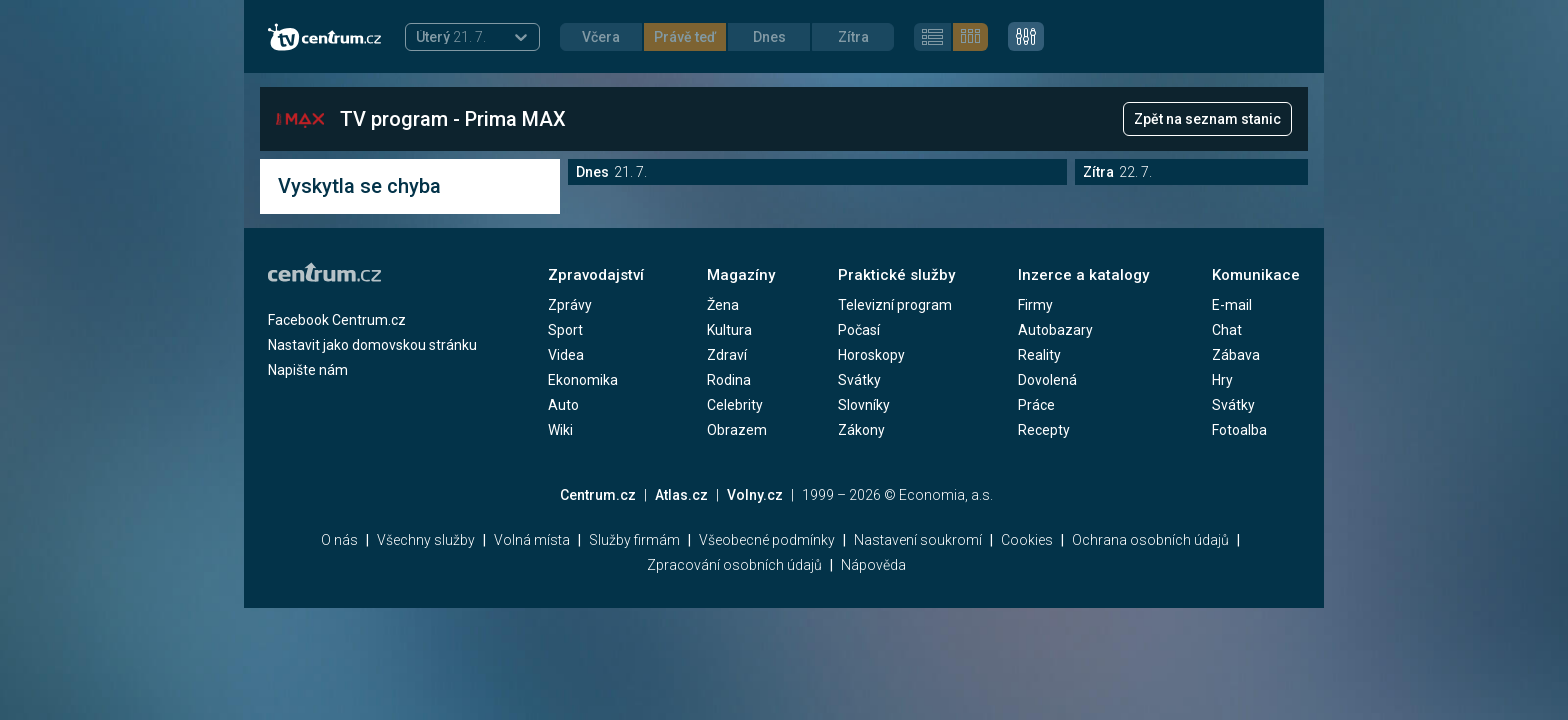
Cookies (1027, 540)
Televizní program (895, 305)
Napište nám (308, 370)
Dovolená (1047, 380)
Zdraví (727, 355)
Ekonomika (583, 380)
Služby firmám (634, 540)
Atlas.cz (681, 495)
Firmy (1035, 305)
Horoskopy (871, 355)
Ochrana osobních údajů (1150, 540)
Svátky (859, 380)
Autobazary (1055, 330)
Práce (1036, 405)
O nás (339, 540)
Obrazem (737, 430)
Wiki (560, 430)
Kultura (729, 330)
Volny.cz (755, 495)
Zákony (861, 430)
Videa (566, 355)
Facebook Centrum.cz (337, 320)
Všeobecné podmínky (767, 540)
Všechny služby (426, 540)
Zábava (1236, 355)
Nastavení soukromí (918, 540)
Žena (723, 305)
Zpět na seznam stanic (1207, 119)
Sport (565, 330)
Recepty (1044, 430)
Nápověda (873, 565)
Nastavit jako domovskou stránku (372, 345)
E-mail (1232, 305)
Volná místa (532, 540)
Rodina (729, 380)
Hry (1222, 380)
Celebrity (735, 405)
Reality (1039, 355)
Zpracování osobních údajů (734, 565)
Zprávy (570, 305)
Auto (563, 405)
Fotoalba (1239, 430)
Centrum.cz (598, 495)
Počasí (859, 330)
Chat (1227, 330)
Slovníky (864, 405)
